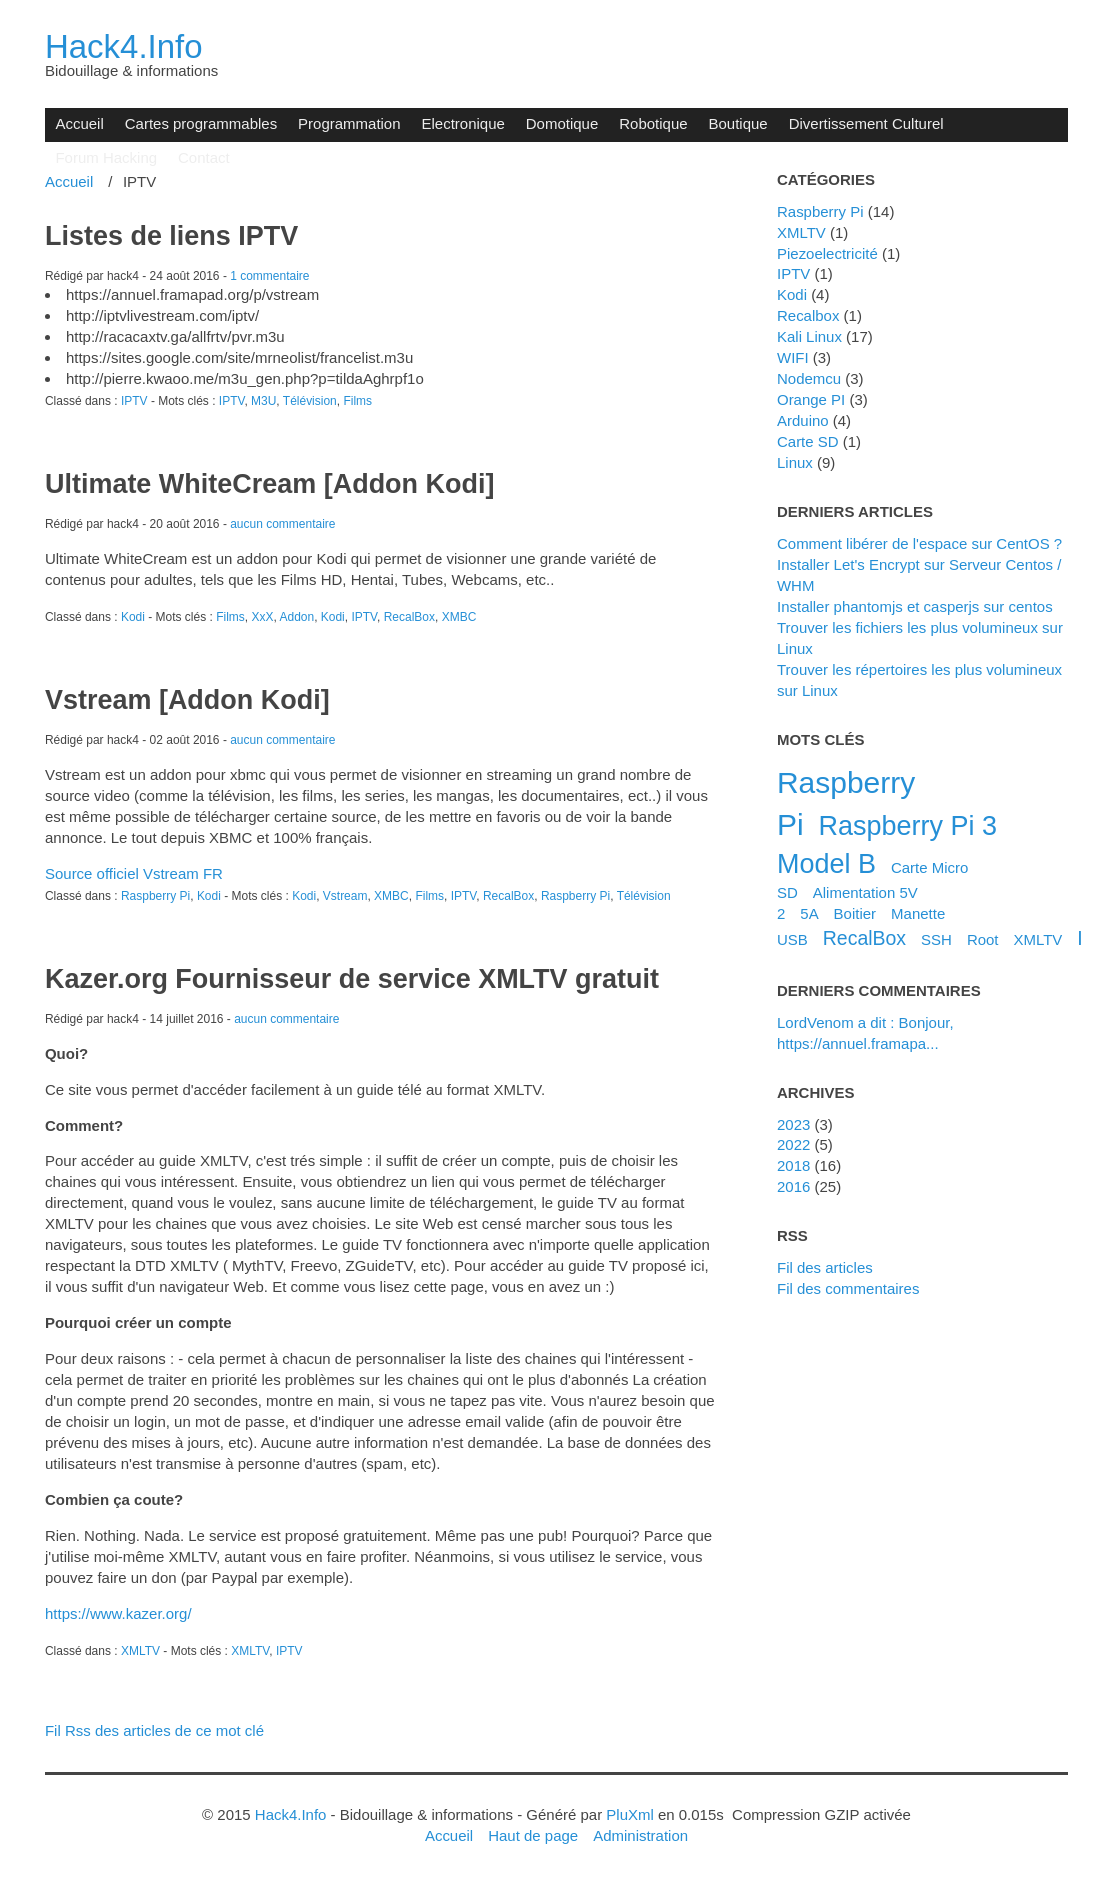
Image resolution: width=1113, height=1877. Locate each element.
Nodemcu (809, 378)
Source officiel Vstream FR (134, 873)
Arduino (803, 420)
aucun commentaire (282, 524)
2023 (793, 1124)
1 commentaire (269, 276)
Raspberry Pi (155, 896)
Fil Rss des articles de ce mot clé (154, 1730)
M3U (263, 401)
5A (809, 913)
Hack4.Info (124, 46)
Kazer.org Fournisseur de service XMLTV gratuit (352, 979)
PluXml (629, 1814)
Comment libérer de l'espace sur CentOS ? (919, 543)
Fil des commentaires (848, 1288)
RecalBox (409, 617)
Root (983, 939)
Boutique (738, 123)
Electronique (463, 123)
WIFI (793, 357)
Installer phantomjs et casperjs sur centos (915, 606)
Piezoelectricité (827, 253)
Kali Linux (809, 336)
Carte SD (808, 441)
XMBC (459, 617)
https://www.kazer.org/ (118, 1613)
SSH (936, 939)
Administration (640, 1835)
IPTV (134, 401)
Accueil (79, 123)
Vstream (345, 896)
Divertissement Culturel (866, 123)
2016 (793, 1186)
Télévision (310, 401)
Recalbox (808, 315)
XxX (262, 617)
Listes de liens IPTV (171, 236)
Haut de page (533, 1835)
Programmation (349, 123)
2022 (793, 1144)
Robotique (653, 123)
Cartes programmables (201, 123)
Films (357, 401)
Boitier (855, 913)
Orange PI (811, 399)
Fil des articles (825, 1267)
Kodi (133, 617)
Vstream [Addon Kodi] (187, 700)
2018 (793, 1165)
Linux (795, 462)
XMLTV (140, 1651)
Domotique (562, 123)
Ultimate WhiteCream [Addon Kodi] (269, 484)
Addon (296, 617)
